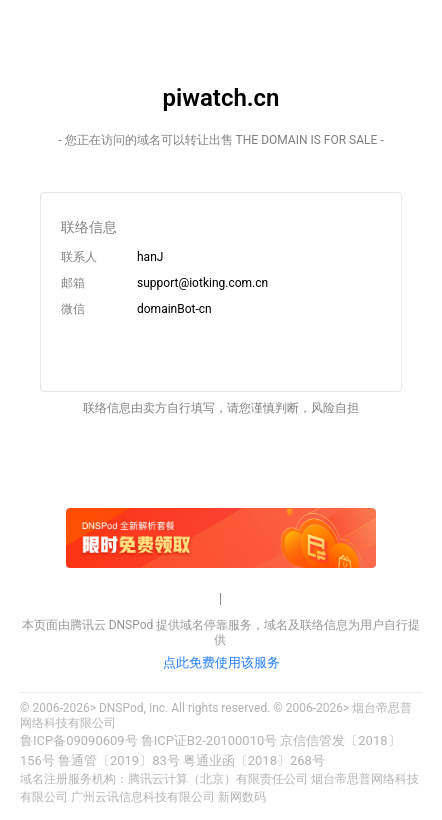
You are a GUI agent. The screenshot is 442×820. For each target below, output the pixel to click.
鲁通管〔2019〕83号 (119, 760)
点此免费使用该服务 (221, 662)
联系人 (79, 257)
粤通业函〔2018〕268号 (254, 760)
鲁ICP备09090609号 (79, 740)
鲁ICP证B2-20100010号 (209, 740)
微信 (73, 309)
